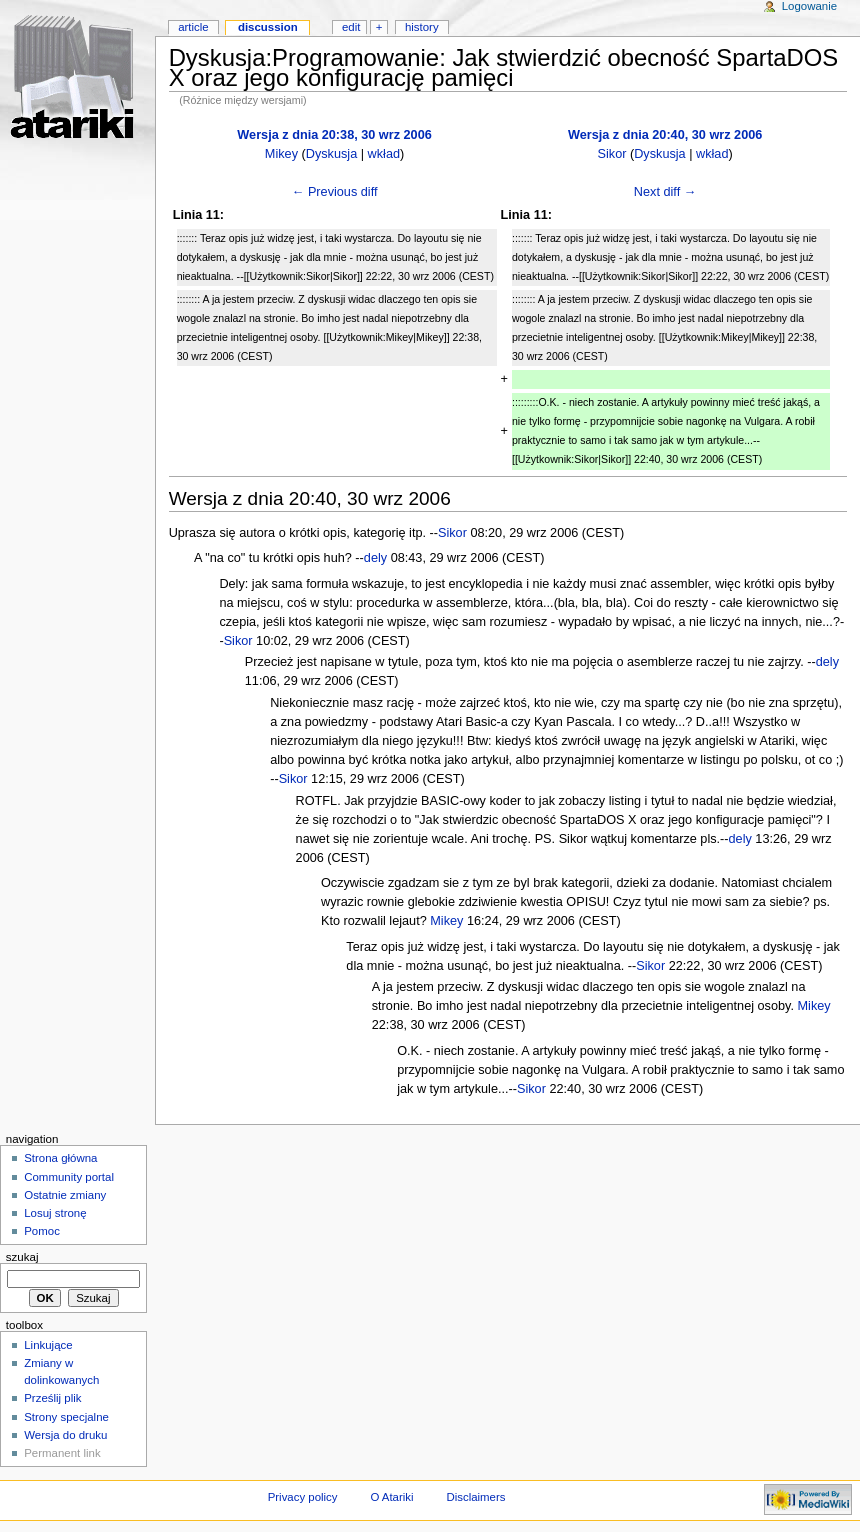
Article (193, 27)
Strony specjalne (66, 1417)
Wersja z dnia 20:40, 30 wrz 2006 (665, 135)
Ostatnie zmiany (65, 1195)
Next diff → (665, 192)
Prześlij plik (52, 1398)
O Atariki (391, 1497)
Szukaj (22, 1257)
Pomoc (42, 1231)
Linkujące (48, 1345)
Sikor (612, 154)
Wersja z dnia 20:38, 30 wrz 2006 (334, 135)
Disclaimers (475, 1497)
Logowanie (809, 6)
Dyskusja (331, 154)
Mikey (281, 154)
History (422, 27)
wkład (384, 154)
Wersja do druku (65, 1435)
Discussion (268, 27)
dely (375, 558)
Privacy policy (303, 1497)
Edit (351, 27)
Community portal (69, 1177)
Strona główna (60, 1158)
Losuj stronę (55, 1213)
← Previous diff (335, 192)
